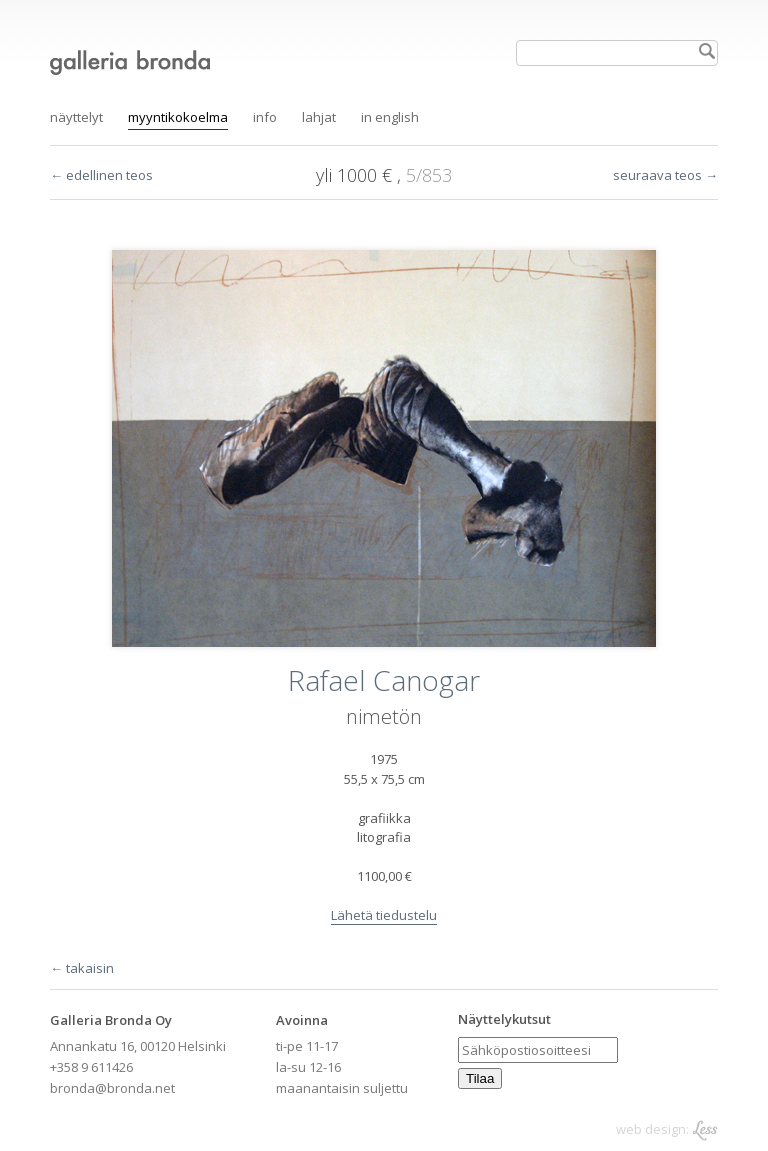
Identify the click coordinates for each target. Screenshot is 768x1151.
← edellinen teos (101, 175)
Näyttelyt (76, 117)
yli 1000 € (356, 175)
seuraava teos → (665, 175)
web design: (667, 1129)
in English (390, 117)
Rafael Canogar (384, 680)
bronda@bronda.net (112, 1088)
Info (265, 117)
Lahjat (319, 117)
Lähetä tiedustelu (384, 915)
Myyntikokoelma (178, 117)
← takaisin (82, 968)
